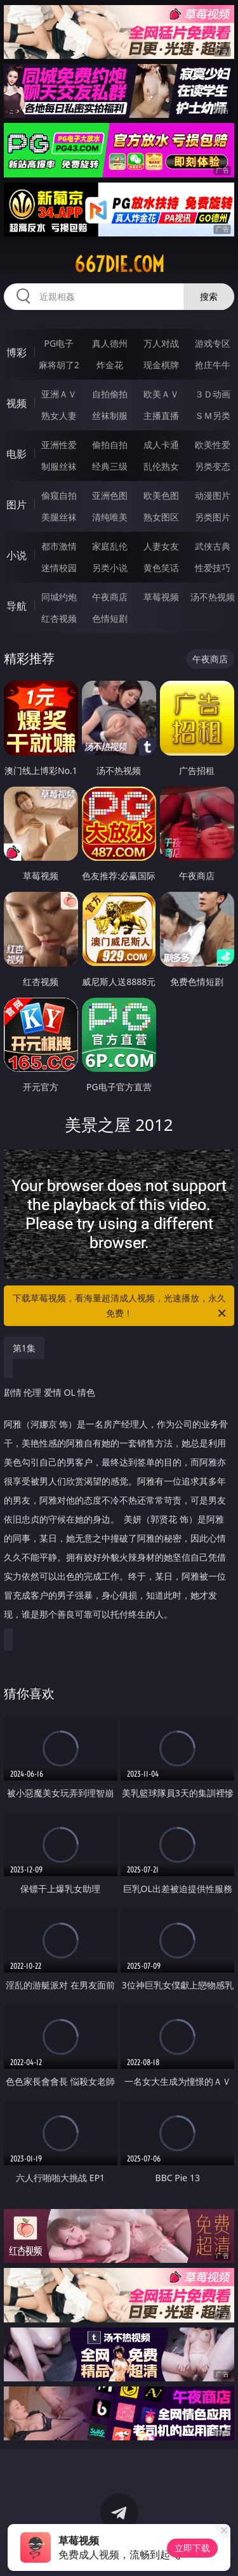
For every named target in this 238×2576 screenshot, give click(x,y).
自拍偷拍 (110, 394)
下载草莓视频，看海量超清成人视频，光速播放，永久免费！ (120, 1306)
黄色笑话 (161, 568)
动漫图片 (212, 495)
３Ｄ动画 (212, 394)
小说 (16, 555)
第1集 (24, 1348)
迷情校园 (59, 568)
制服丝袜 (59, 466)
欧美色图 (161, 495)
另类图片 (212, 517)
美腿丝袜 (59, 517)
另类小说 (110, 568)
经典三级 (110, 466)
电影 (16, 454)
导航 (16, 606)
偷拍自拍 (110, 445)
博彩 (16, 352)
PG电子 (59, 343)
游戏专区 (212, 343)
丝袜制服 (110, 415)
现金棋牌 (161, 365)
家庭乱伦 (110, 546)
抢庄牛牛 (212, 365)
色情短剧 (110, 618)
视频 (16, 403)
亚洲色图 (110, 495)
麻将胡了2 (59, 365)
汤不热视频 (212, 597)
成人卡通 (161, 445)
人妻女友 (161, 546)
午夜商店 (110, 597)
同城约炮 (59, 597)
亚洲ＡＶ (59, 394)
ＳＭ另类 (212, 415)
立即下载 (192, 2548)
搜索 (209, 296)
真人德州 (110, 343)
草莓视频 (161, 597)
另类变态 (212, 466)
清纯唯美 (110, 517)
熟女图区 (161, 517)
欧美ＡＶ (161, 394)
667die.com (119, 264)
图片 (16, 505)
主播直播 (161, 415)
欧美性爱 (212, 445)
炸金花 (109, 365)
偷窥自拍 (59, 495)
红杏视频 (59, 618)
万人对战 (161, 343)
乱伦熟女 (161, 466)
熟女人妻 (59, 415)
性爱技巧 (212, 568)
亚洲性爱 (59, 445)
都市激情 (59, 546)
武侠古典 (212, 546)
